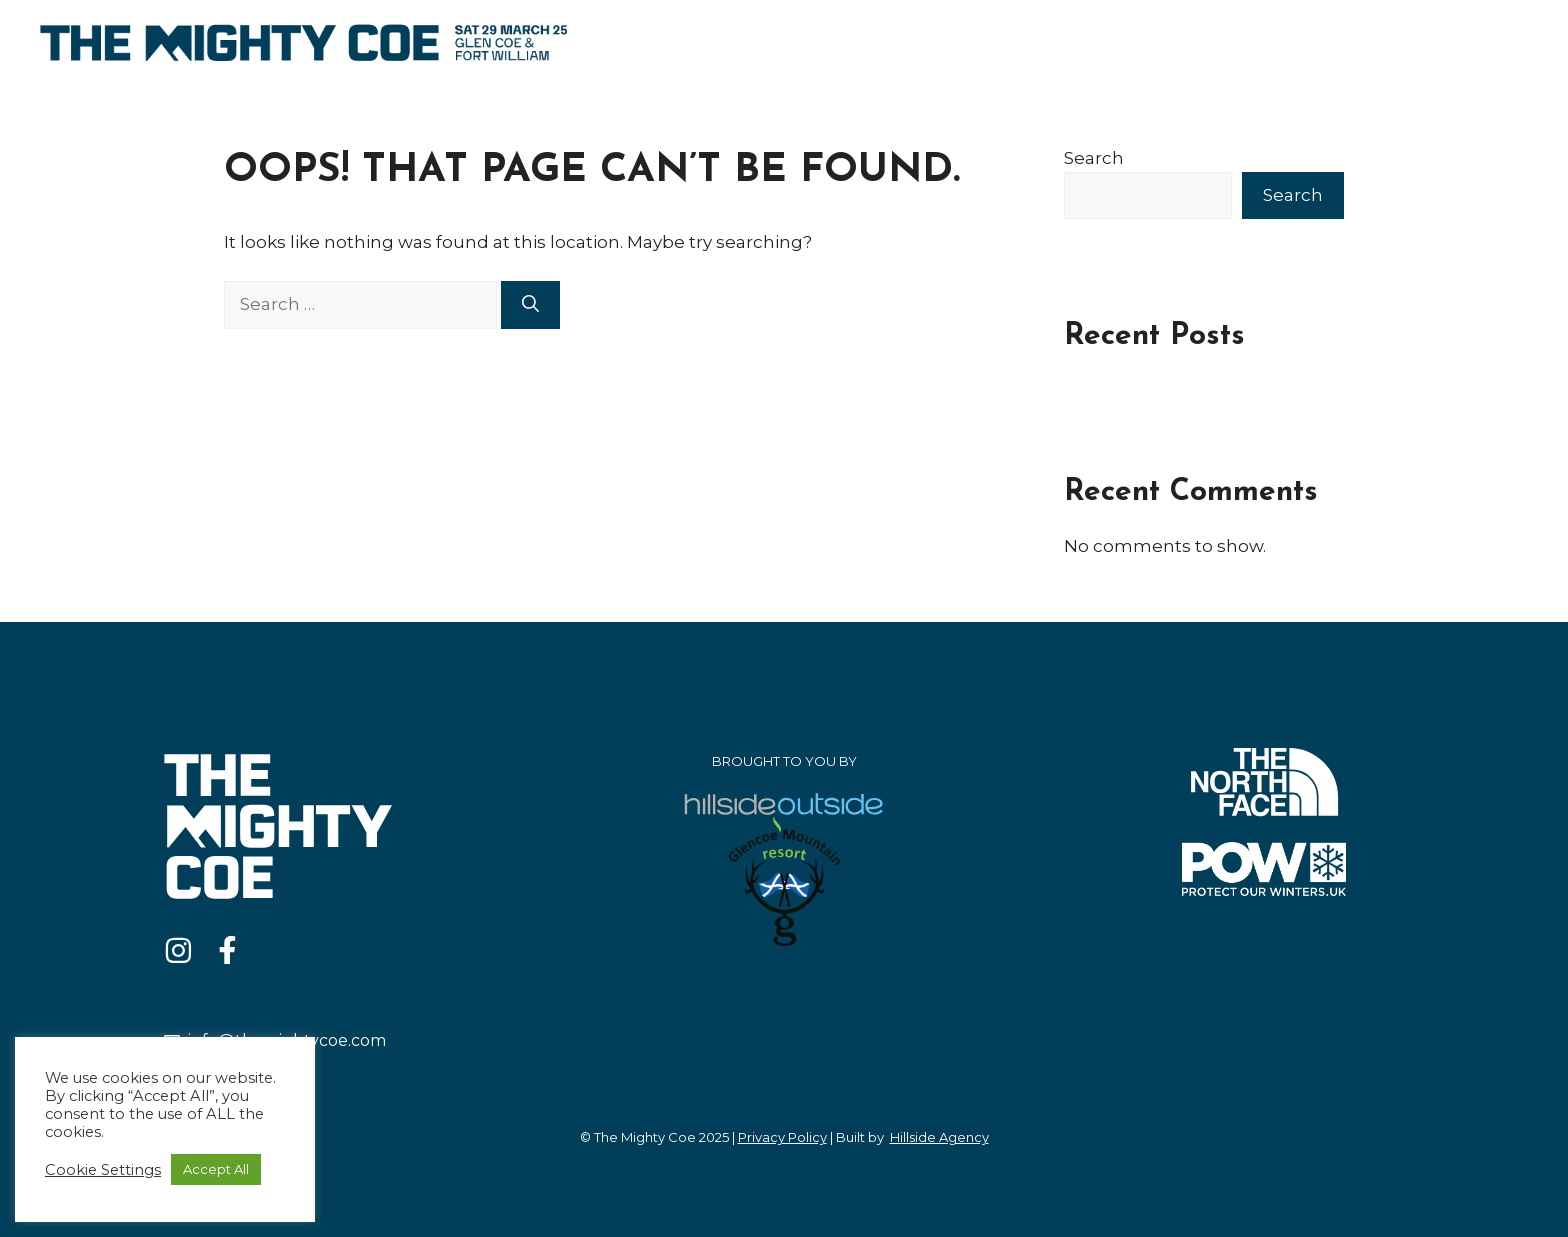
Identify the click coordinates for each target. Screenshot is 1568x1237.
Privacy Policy (782, 1137)
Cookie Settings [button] (103, 1170)
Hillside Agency (939, 1137)
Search (1094, 158)
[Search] (530, 305)
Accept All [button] (216, 1169)
